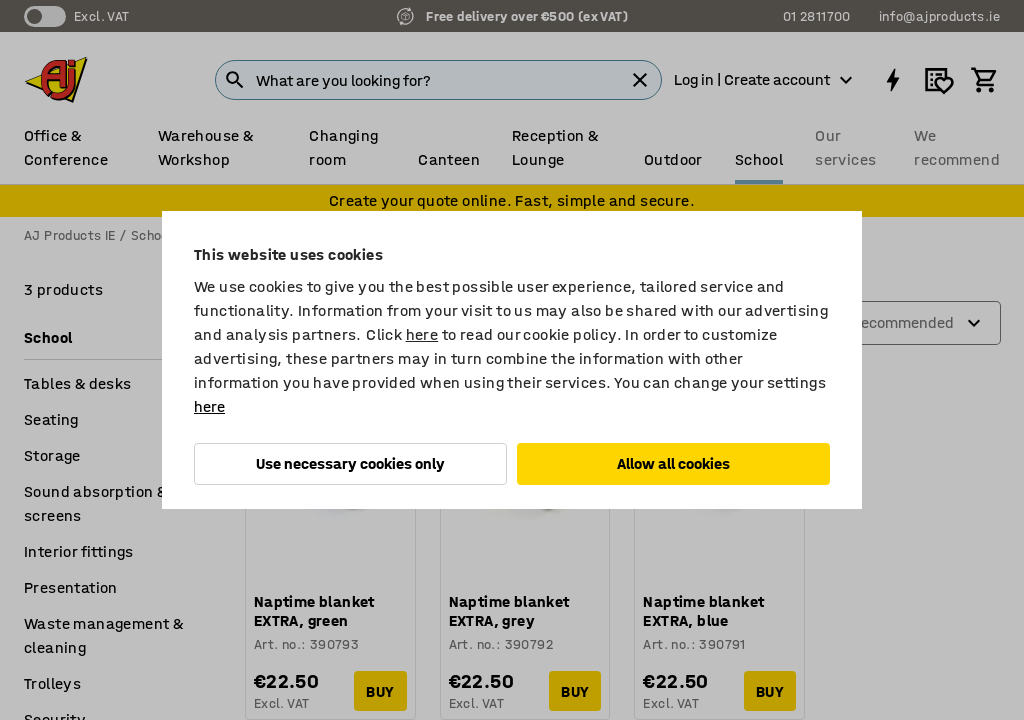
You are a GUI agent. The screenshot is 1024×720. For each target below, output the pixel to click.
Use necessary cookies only (350, 463)
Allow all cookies (673, 463)
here (422, 334)
